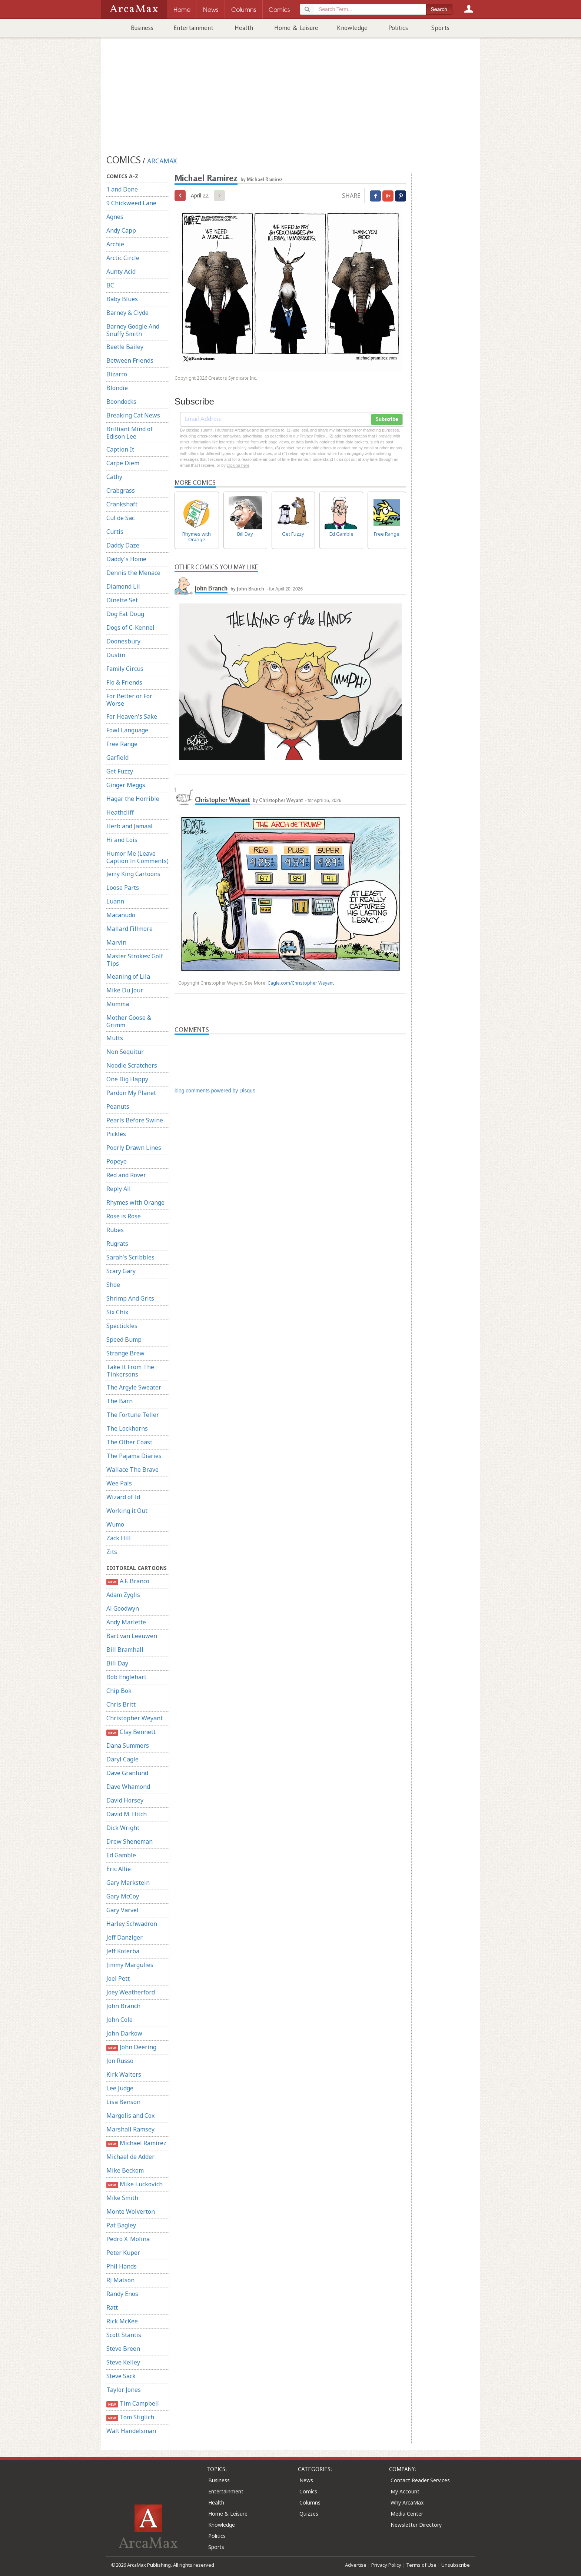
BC (110, 285)
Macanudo (120, 915)
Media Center (407, 2513)
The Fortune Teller (132, 1415)
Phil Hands (121, 2266)
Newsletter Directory (416, 2524)
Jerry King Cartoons (133, 874)
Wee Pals (119, 1483)
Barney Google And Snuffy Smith (132, 330)
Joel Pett (118, 1978)
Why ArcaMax (407, 2502)
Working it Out (126, 1511)
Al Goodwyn (122, 1608)
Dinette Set (122, 600)
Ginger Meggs (125, 785)
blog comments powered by (215, 1091)
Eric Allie (118, 1869)
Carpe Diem (122, 463)
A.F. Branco (127, 1581)
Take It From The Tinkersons (130, 1370)
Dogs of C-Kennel (130, 627)
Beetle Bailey (124, 347)
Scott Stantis (123, 2335)
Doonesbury (123, 641)
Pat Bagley (121, 2225)
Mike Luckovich (134, 2184)
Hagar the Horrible (132, 799)
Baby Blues (122, 299)
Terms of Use (421, 2565)
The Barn (119, 1401)
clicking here (238, 465)
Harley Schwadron (131, 1924)
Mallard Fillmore (129, 929)
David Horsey (124, 1800)
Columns (310, 2502)
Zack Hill (118, 1538)
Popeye (116, 1161)
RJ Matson (120, 2280)
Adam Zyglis (123, 1595)
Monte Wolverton (130, 2211)
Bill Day (117, 1663)
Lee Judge (119, 2088)
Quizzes (308, 2513)
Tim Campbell (132, 2403)
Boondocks (121, 401)
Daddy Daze (122, 545)
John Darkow (124, 2033)
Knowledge (352, 28)
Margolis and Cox (130, 2115)
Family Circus (124, 669)
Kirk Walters (123, 2074)
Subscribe (387, 419)
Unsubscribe (455, 2565)
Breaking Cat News (133, 415)
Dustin (115, 655)
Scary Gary (121, 1271)
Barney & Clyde (127, 313)
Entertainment (193, 28)
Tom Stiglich (130, 2417)
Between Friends (129, 360)
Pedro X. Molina (128, 2239)
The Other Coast (129, 1442)
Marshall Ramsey (130, 2129)
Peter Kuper (123, 2253)
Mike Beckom (125, 2170)
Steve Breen (123, 2348)
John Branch (123, 2006)
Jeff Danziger (124, 1937)
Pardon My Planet (131, 1093)
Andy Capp (121, 230)
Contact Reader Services (420, 2480)
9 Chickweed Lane (131, 203)
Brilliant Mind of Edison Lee (129, 432)
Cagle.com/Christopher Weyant (301, 983)
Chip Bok (119, 1691)
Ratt (112, 2307)
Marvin (116, 942)
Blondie (117, 388)
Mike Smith (122, 2198)
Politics (398, 28)
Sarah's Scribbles (130, 1257)
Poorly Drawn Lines (133, 1148)
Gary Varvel (122, 1910)
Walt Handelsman (131, 2431)
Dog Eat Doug (125, 614)
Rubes (115, 1230)
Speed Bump (124, 1339)
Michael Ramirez (136, 2143)
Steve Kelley (123, 2362)
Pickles (116, 1134)
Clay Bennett (131, 1732)
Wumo (115, 1524)
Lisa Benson (123, 2102)
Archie (115, 244)
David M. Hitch (126, 1814)
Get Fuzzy (119, 771)
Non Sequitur (125, 1052)
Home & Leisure (296, 28)
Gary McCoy (122, 1896)
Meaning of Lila (128, 976)
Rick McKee (122, 2321)
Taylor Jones (123, 2390)
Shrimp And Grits (130, 1298)
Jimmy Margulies (129, 1965)
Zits (111, 1552)
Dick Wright (122, 1828)
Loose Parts (122, 887)
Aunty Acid (121, 271)
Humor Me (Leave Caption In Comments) (137, 857)
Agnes (114, 217)
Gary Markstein (128, 1882)
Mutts (114, 1038)
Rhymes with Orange (135, 1202)
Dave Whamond (128, 1787)
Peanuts (117, 1106)
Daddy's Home (126, 559)
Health (244, 28)
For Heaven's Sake (131, 716)
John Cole (119, 2020)
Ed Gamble (121, 1855)
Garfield (117, 757)
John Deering (131, 2047)
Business (142, 28)
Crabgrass (120, 490)
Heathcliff (120, 812)
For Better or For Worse (129, 700)
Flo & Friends (124, 682)
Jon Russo (119, 2061)
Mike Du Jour (124, 990)
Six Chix (117, 1312)
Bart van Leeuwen (131, 1636)
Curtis (114, 531)
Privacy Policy (386, 2565)
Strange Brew (125, 1353)
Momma (117, 1004)
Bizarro (116, 374)
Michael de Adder (130, 2157)
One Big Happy (127, 1079)
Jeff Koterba (122, 1951)
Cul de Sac (120, 518)
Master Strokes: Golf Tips (134, 960)
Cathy (114, 477)
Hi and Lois (121, 840)
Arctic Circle (122, 258)
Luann (115, 901)
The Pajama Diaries (134, 1456)
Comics (308, 2491)
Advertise (355, 2565)
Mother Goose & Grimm (128, 1021)
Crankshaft (121, 504)
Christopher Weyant (134, 1718)
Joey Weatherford (130, 1992)
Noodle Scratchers (131, 1065)
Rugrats (117, 1243)
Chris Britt (121, 1704)
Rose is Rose (123, 1216)
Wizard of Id (123, 1497)
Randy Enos (122, 2294)
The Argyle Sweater (133, 1387)
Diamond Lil (123, 586)
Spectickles (121, 1326)
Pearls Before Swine (134, 1120)
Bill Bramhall (124, 1649)
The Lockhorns (127, 1428)
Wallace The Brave (132, 1469)
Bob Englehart (126, 1677)
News (306, 2480)
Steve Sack (121, 2376)
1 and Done (122, 189)
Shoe (113, 1285)
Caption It (120, 449)
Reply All (118, 1189)
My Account (405, 2491)
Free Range (121, 744)
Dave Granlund (127, 1773)
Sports (440, 28)
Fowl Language (127, 730)
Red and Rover (126, 1175)
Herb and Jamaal (129, 826)
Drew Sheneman (129, 1841)
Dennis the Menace (133, 573)
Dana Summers (127, 1745)
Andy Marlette (126, 1622)
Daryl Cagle (122, 1759)
